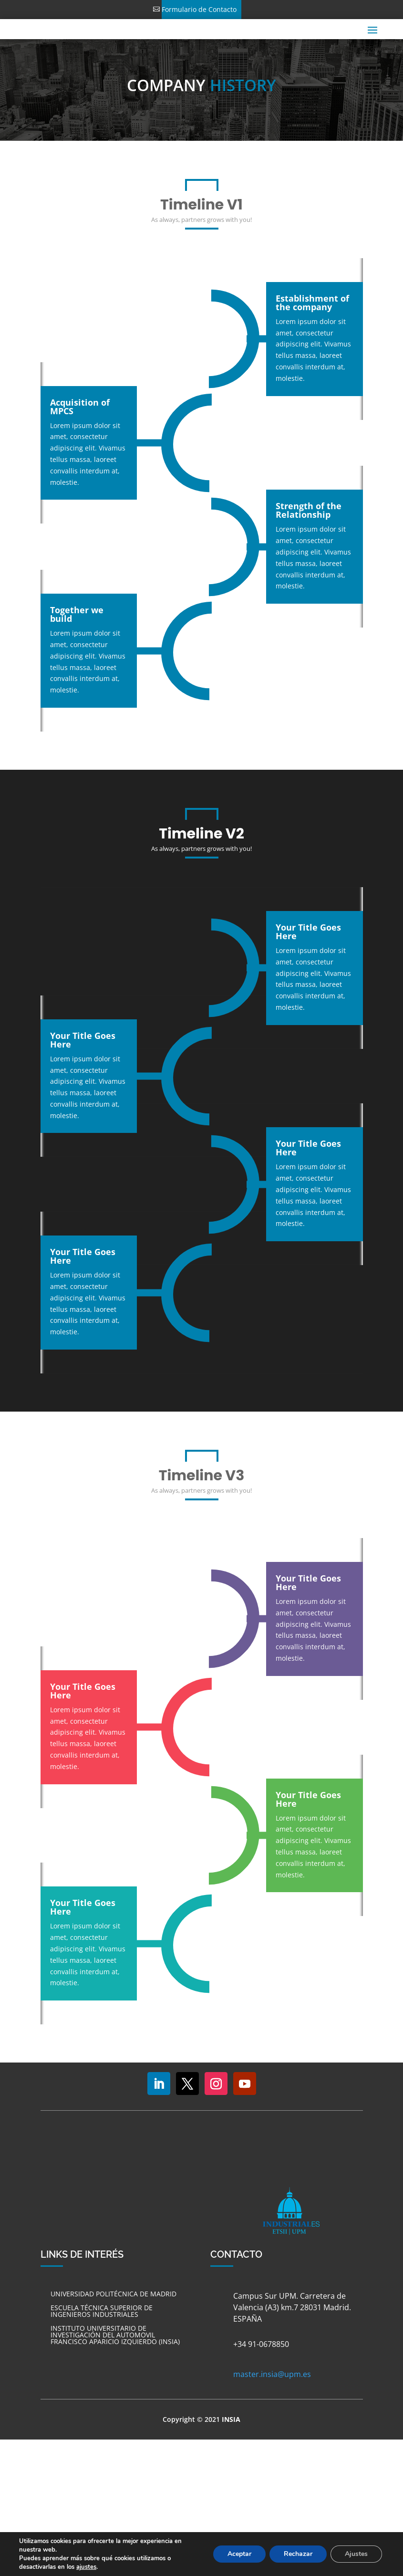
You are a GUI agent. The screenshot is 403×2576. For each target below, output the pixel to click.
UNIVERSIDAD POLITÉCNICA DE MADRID (113, 2293)
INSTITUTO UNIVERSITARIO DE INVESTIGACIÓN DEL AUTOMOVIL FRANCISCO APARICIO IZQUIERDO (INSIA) (115, 2335)
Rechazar (298, 2553)
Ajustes (356, 2553)
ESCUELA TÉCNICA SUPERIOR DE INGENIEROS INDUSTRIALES (102, 2311)
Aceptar (239, 2553)
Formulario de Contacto (199, 9)
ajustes (86, 2567)
